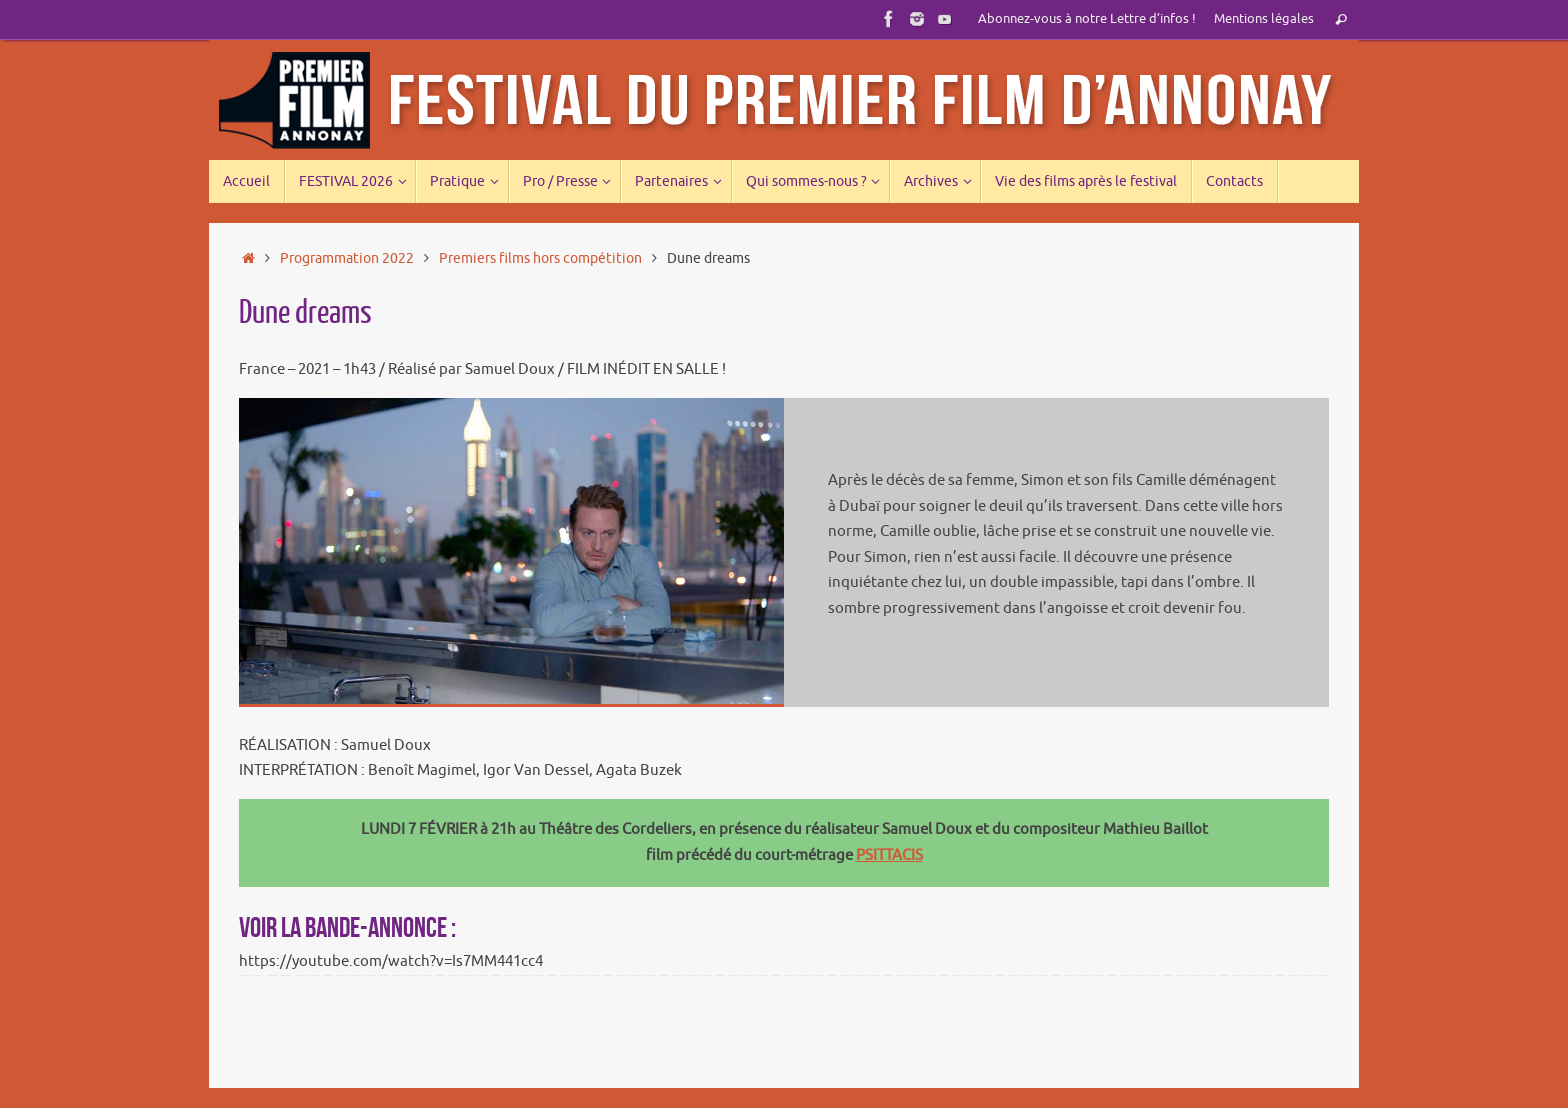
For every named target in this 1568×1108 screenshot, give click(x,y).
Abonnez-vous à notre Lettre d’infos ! (1087, 19)
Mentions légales (1264, 19)
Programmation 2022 (347, 258)
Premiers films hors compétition (540, 258)
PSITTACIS (889, 855)
